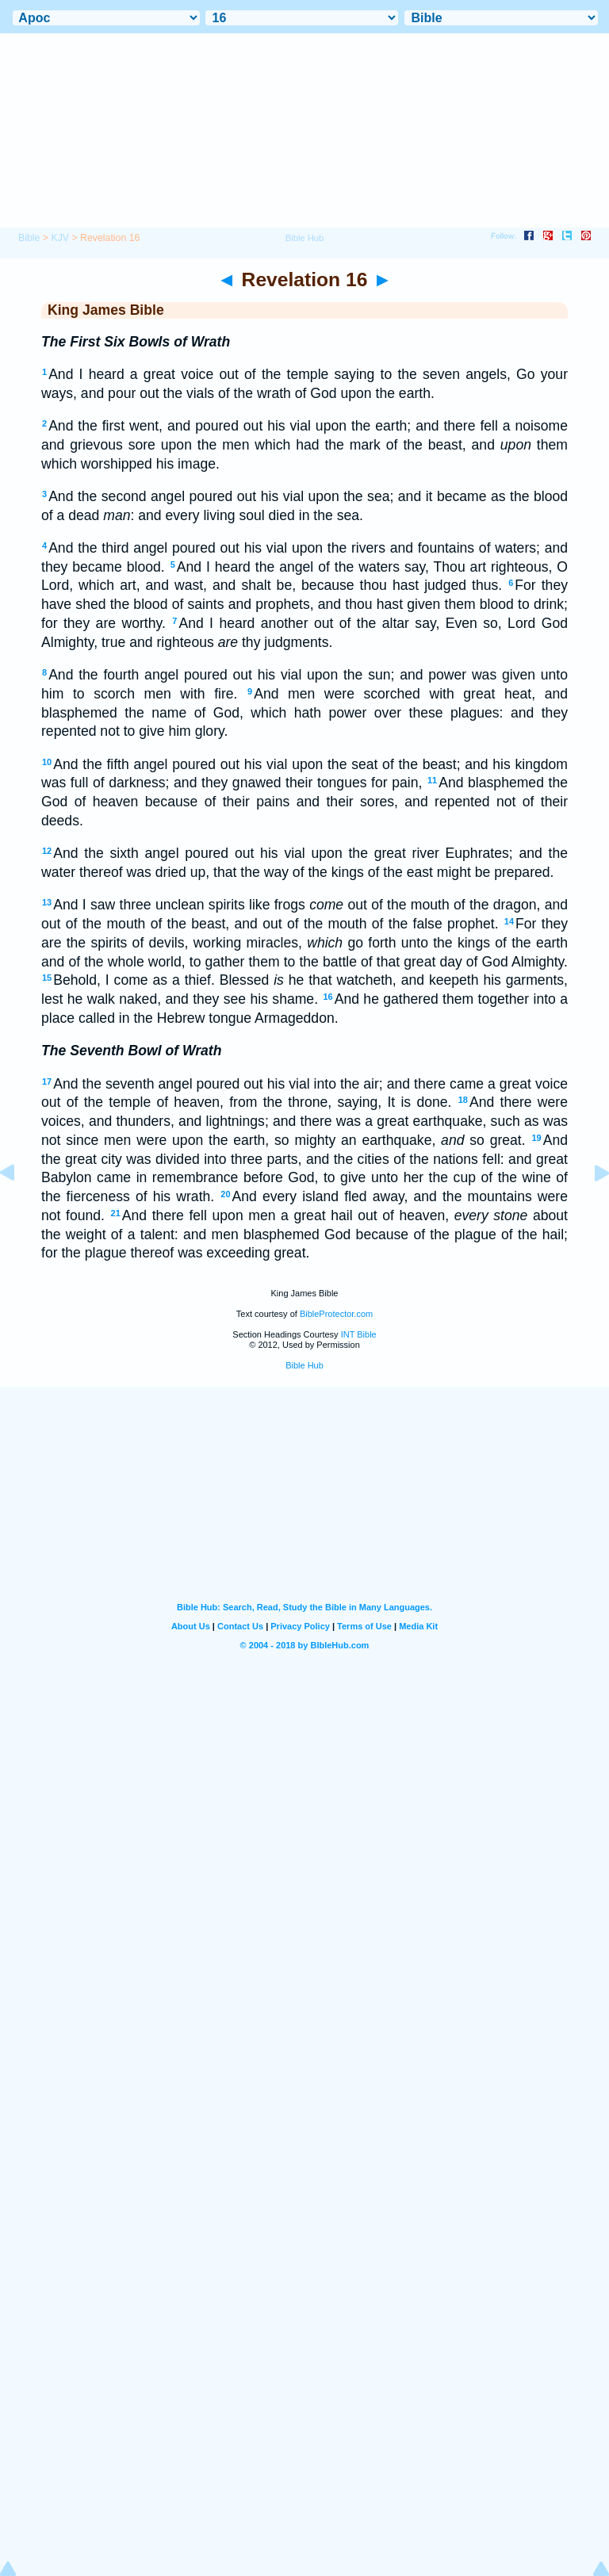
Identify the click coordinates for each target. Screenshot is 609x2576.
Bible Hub (304, 1365)
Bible (29, 237)
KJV (60, 237)
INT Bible (359, 1334)
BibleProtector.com (336, 1314)
